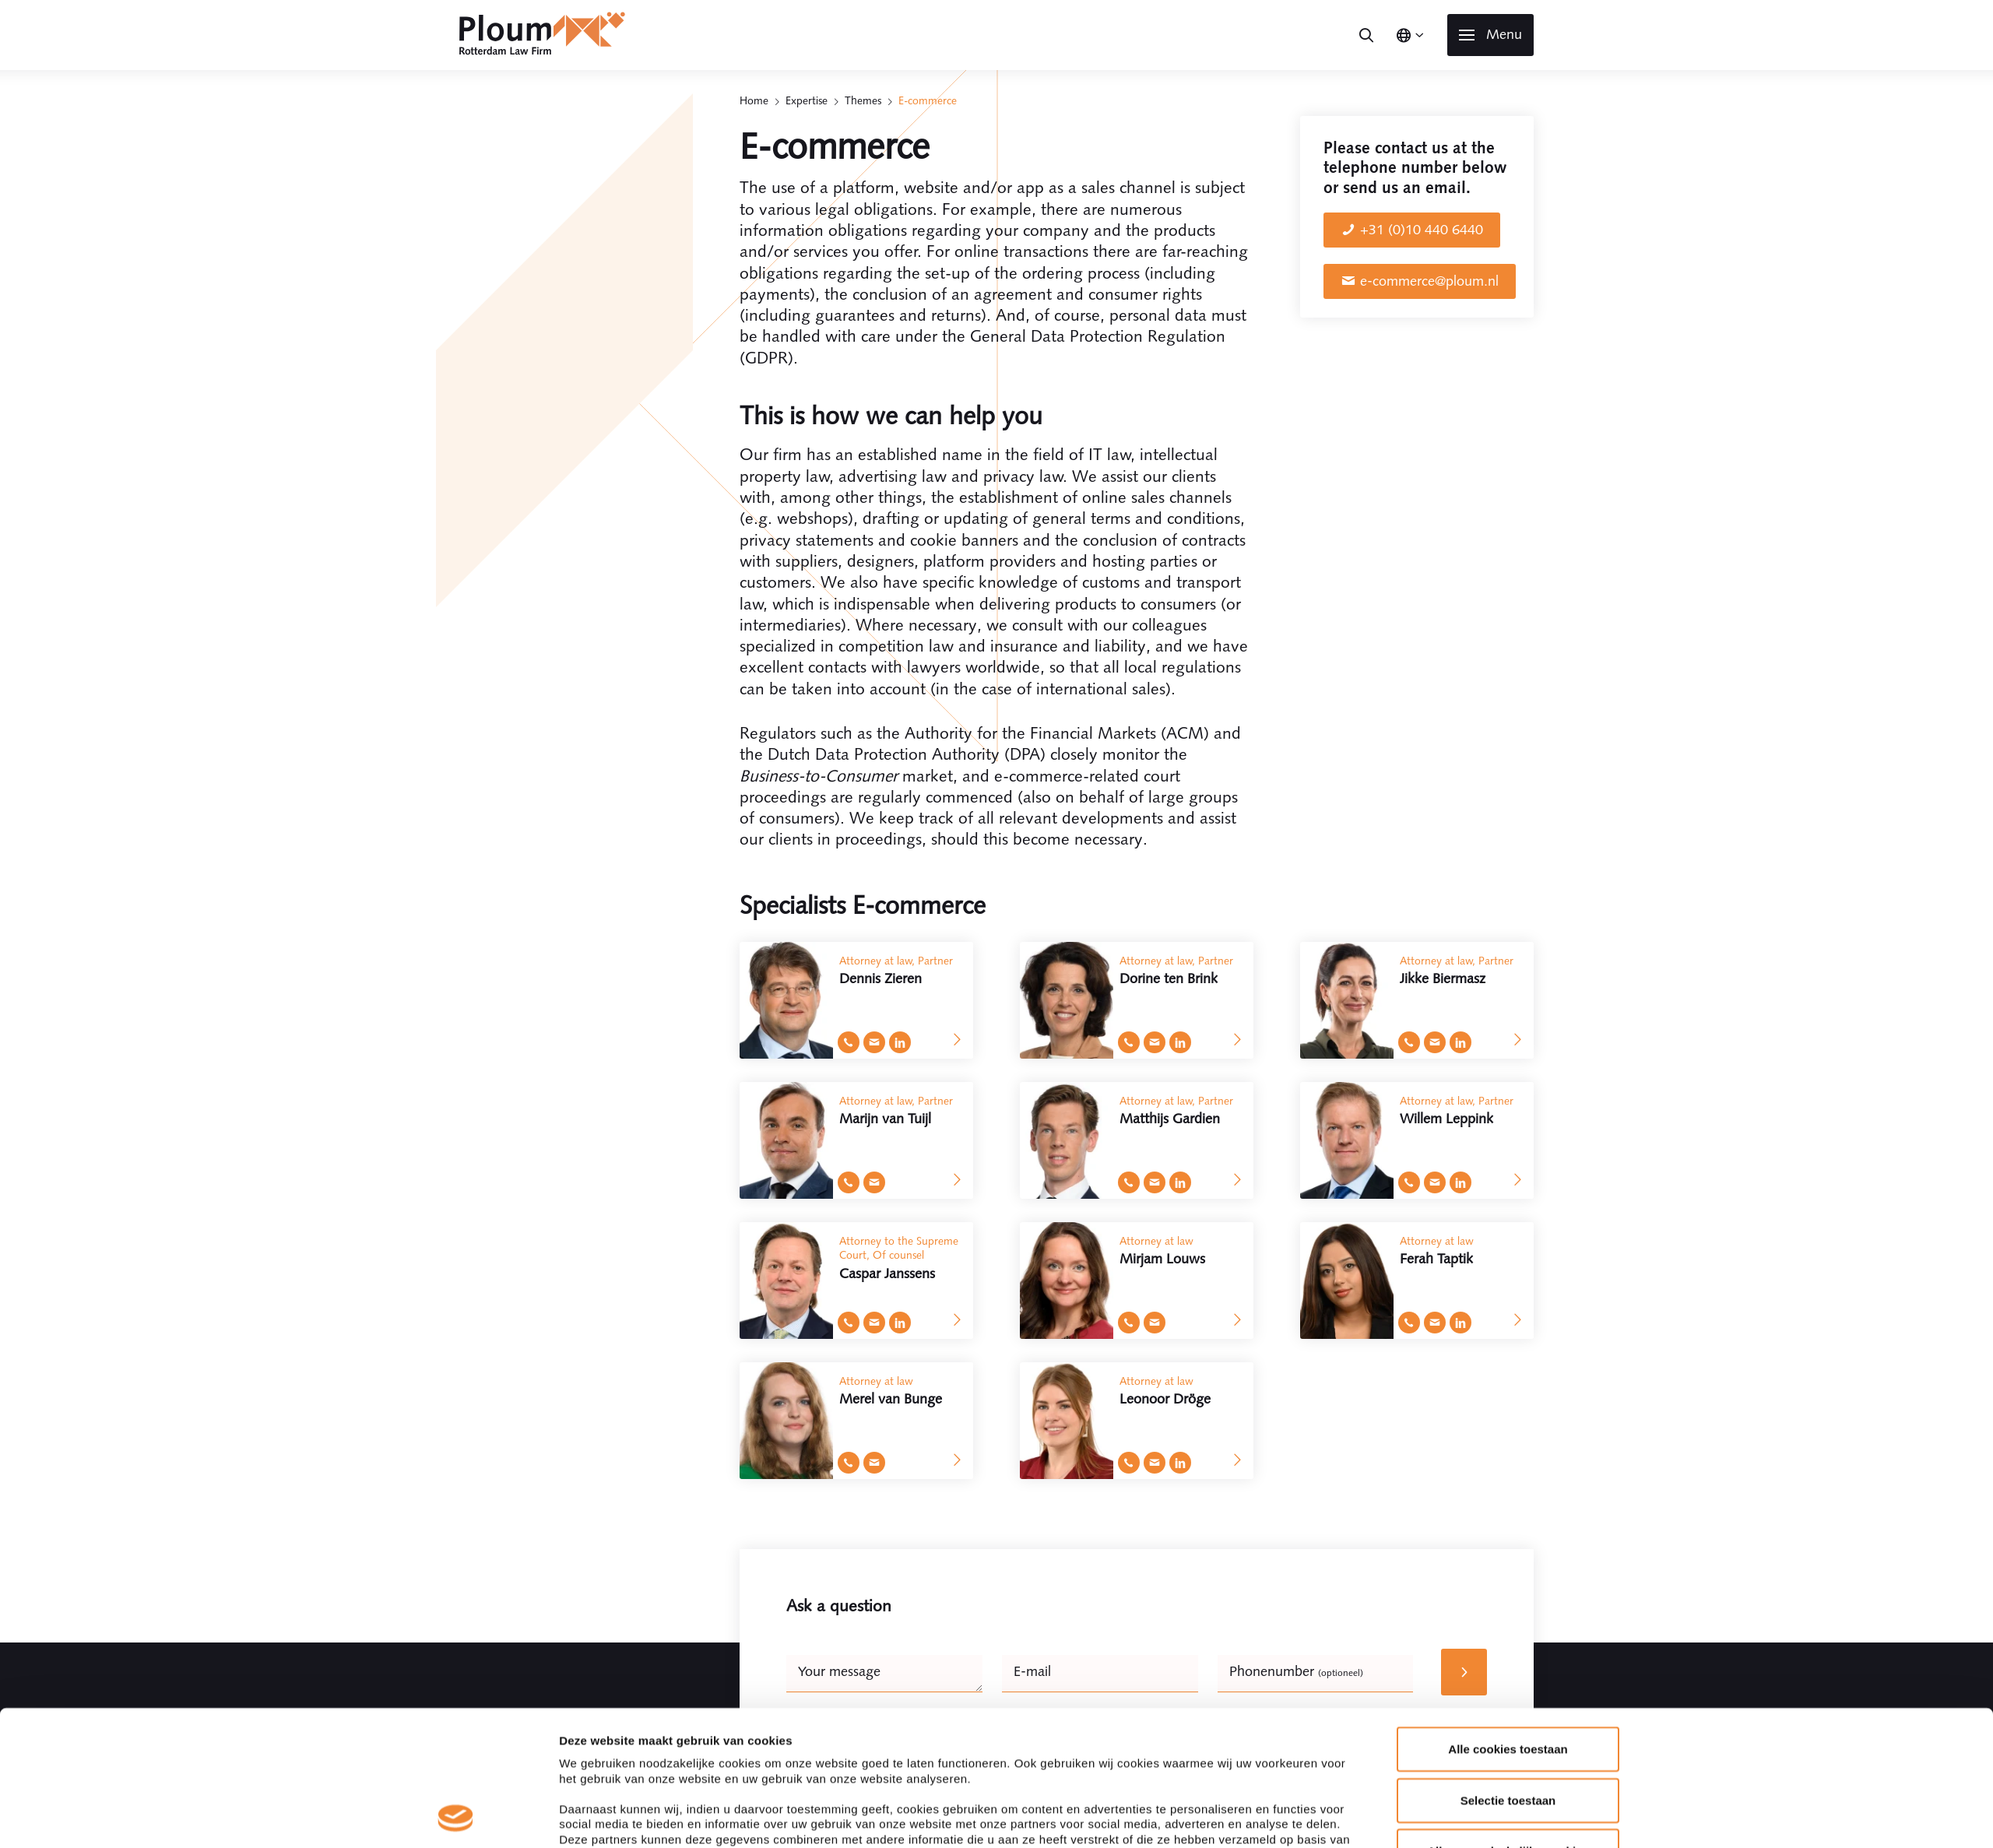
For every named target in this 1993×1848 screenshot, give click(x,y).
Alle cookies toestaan (1507, 1622)
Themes (863, 100)
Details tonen (1196, 1817)
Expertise (807, 100)
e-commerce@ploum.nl (1429, 281)
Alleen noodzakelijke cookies (1508, 1724)
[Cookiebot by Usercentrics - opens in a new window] (456, 1817)
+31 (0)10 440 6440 (1421, 229)
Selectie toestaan (1508, 1673)
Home (754, 100)
